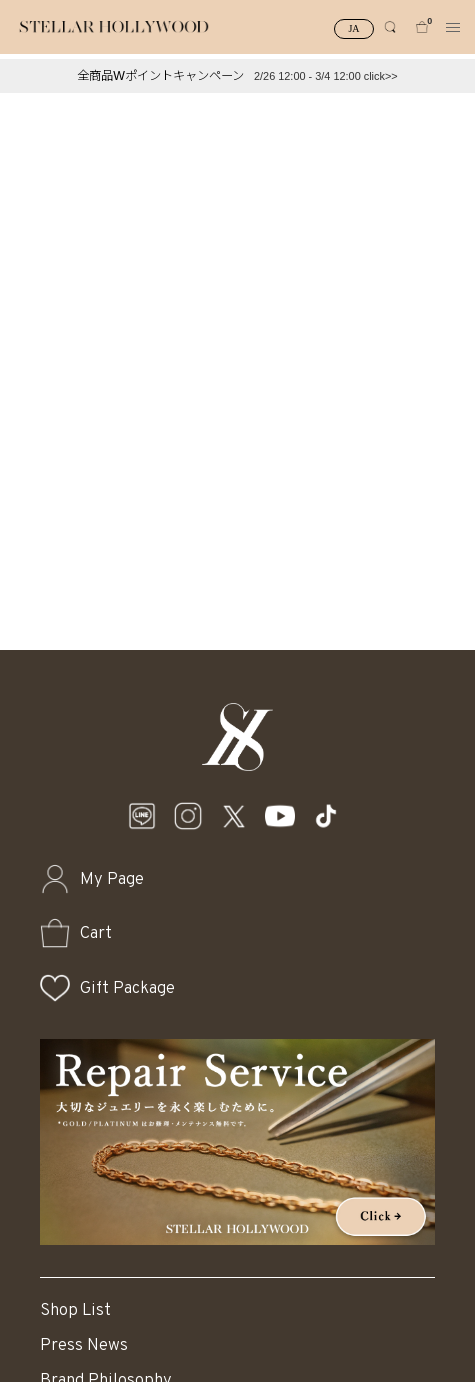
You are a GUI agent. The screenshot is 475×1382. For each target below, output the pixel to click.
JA (353, 28)
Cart (96, 933)
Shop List (75, 1310)
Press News (84, 1345)
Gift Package (127, 988)
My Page (112, 879)
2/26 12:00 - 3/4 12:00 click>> (326, 76)
